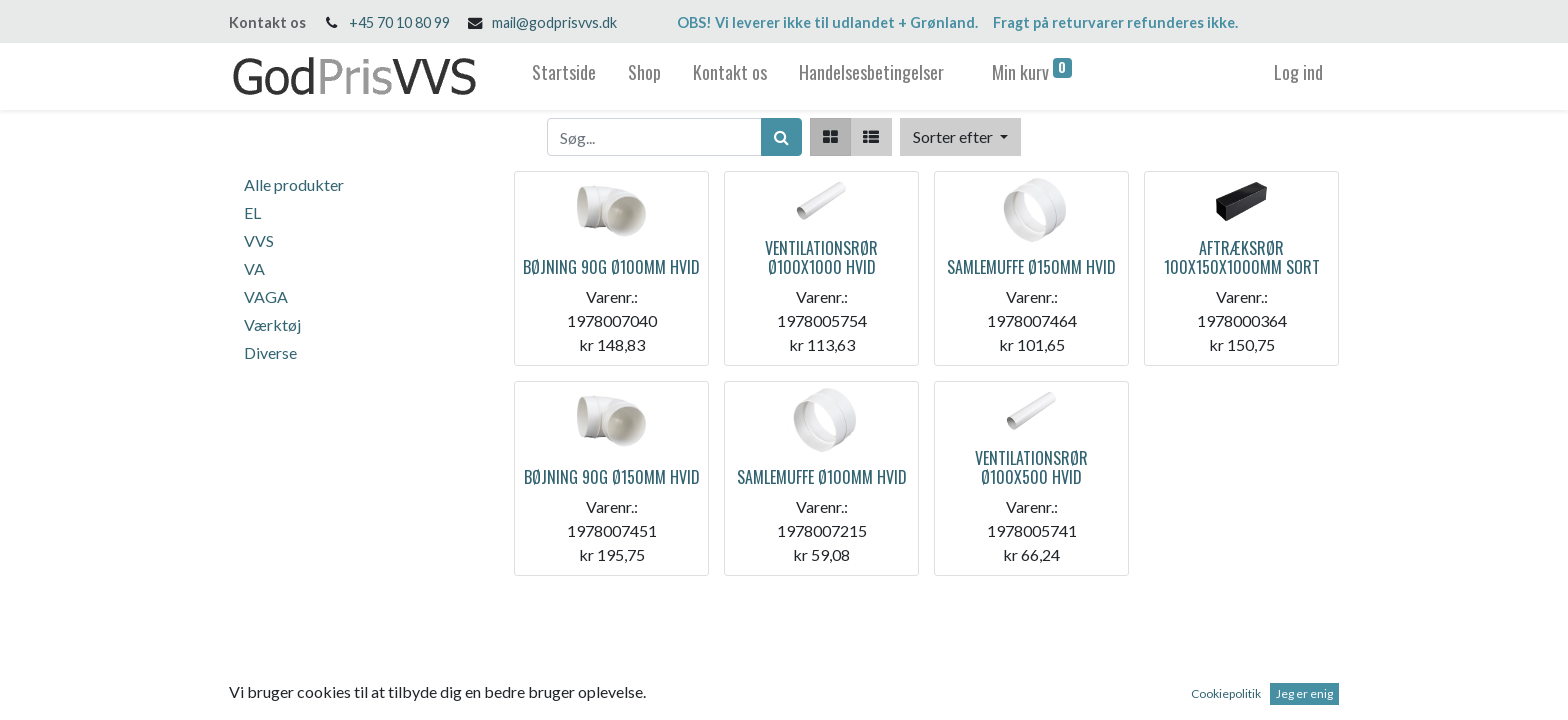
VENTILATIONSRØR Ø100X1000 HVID (821, 257)
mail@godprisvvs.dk (554, 22)
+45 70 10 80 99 (399, 22)
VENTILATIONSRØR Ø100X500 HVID (1031, 467)
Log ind (1298, 72)
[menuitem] (564, 76)
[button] (960, 137)
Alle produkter (294, 184)
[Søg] (781, 137)
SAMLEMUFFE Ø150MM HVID (1031, 267)
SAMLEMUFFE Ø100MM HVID (822, 477)
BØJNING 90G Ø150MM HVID (612, 477)
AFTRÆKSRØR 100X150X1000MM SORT (1242, 257)
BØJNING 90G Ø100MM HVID (611, 267)
